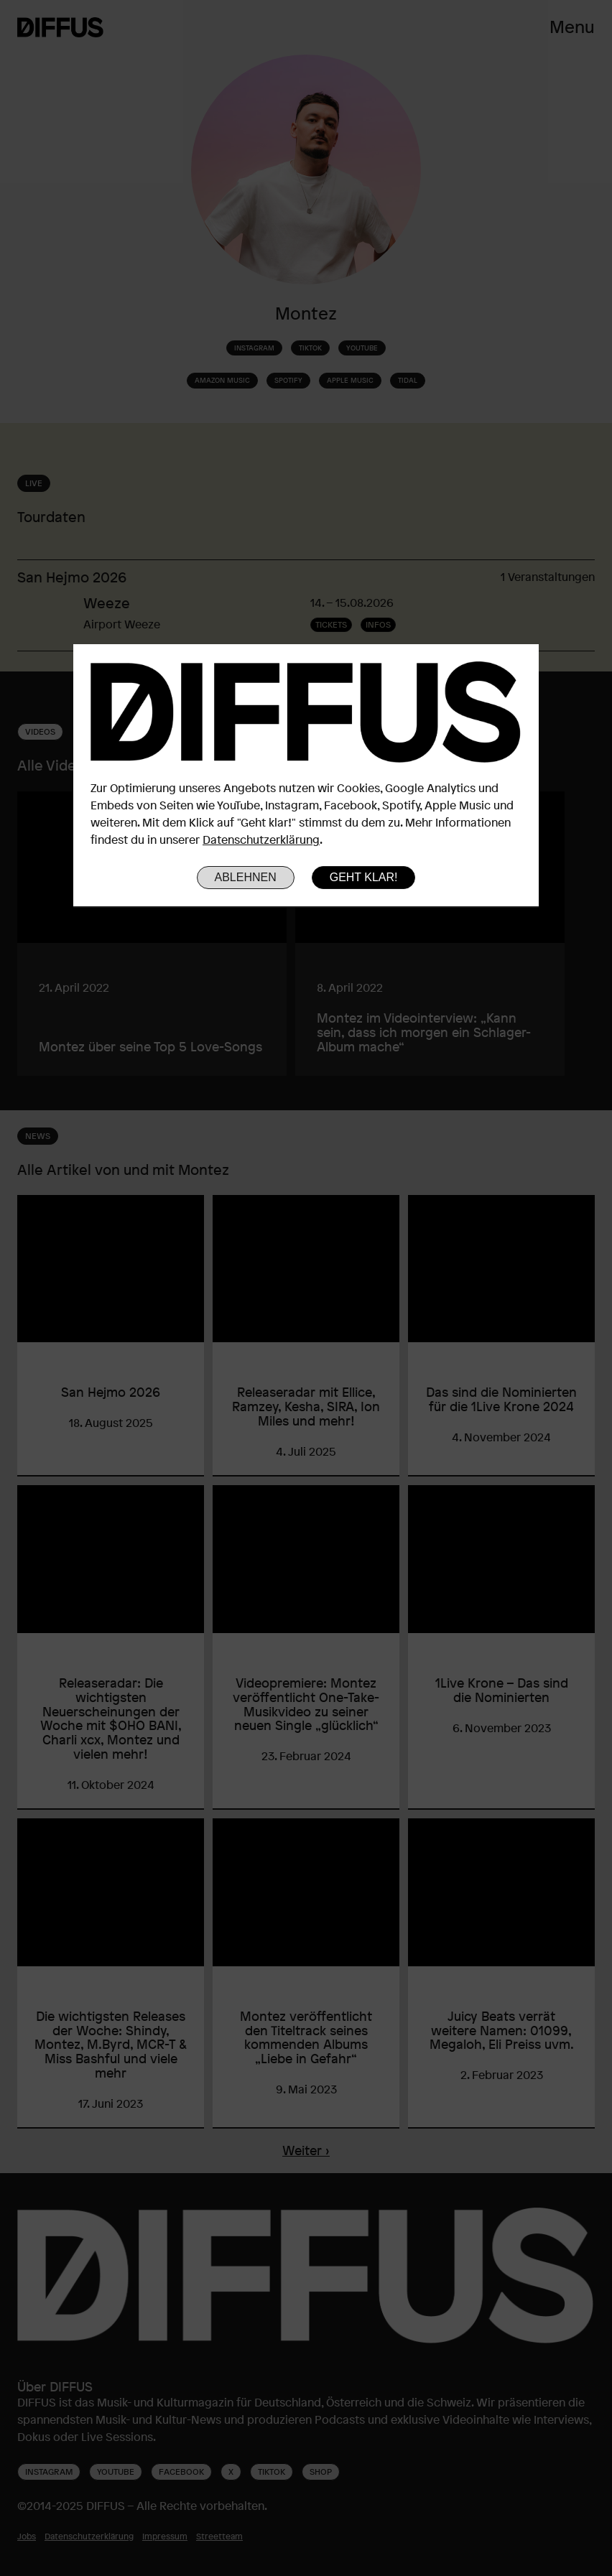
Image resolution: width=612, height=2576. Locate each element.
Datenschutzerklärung (261, 839)
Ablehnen (246, 877)
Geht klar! (364, 877)
